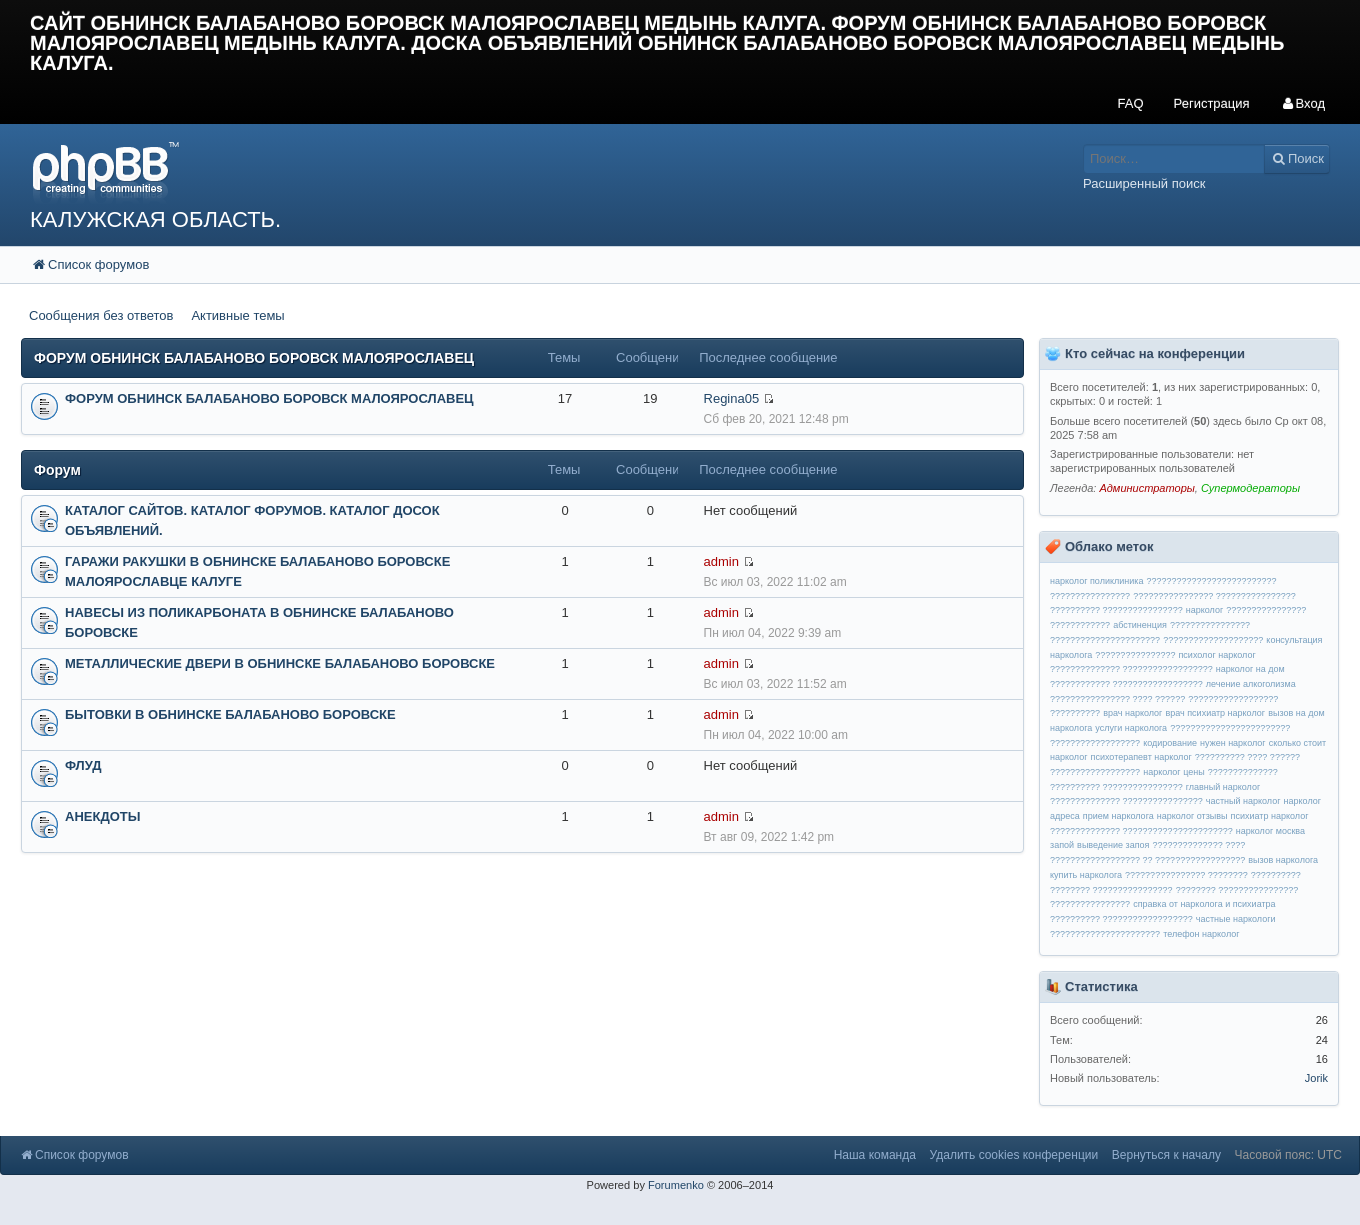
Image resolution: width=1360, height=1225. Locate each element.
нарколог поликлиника (1096, 581)
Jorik (1316, 1078)
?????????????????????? (1105, 934)
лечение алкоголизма (1251, 684)
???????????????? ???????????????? (1214, 596)
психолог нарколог (1217, 655)
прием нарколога (1118, 816)
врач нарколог (1132, 713)
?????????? (1276, 875)
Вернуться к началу (1166, 1155)
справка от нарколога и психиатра (1204, 904)
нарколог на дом (1250, 669)
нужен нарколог (1233, 743)
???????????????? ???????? (1186, 875)
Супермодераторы (1250, 488)
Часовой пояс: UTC (1288, 1155)
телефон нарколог (1201, 934)
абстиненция (1140, 625)
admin (721, 561)
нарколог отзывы (1192, 816)
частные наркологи (1236, 919)
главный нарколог (1223, 787)
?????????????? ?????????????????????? (1141, 831)
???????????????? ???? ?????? (1117, 699)
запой (1062, 845)
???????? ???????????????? (1111, 890)
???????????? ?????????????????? (1126, 684)
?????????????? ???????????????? (1126, 801)
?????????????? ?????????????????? (1131, 669)
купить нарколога (1086, 875)
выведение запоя (1113, 845)
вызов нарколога (1283, 860)
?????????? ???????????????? (1116, 610)
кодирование (1170, 743)
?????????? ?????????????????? (1121, 919)
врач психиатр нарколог (1215, 713)
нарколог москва (1270, 831)
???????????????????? (1213, 640)
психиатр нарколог (1270, 816)
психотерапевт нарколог (1141, 757)
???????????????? (1135, 655)
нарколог (1204, 610)
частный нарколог (1243, 801)
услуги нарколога (1131, 728)
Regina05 (732, 398)
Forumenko (676, 1185)
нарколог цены (1173, 772)
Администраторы (1146, 488)
